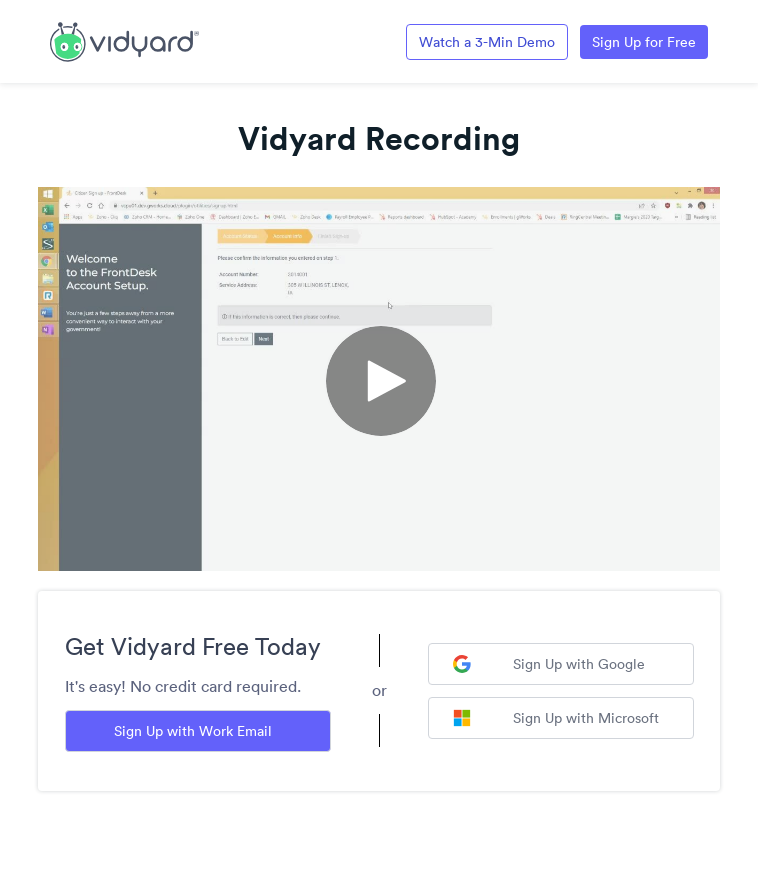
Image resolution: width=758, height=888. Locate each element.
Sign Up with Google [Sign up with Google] (549, 664)
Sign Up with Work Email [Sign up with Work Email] (193, 731)
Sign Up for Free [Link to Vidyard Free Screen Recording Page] (644, 42)
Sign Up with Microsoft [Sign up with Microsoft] (556, 718)
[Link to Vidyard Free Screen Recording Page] (124, 40)
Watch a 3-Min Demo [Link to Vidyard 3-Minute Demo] (487, 42)
